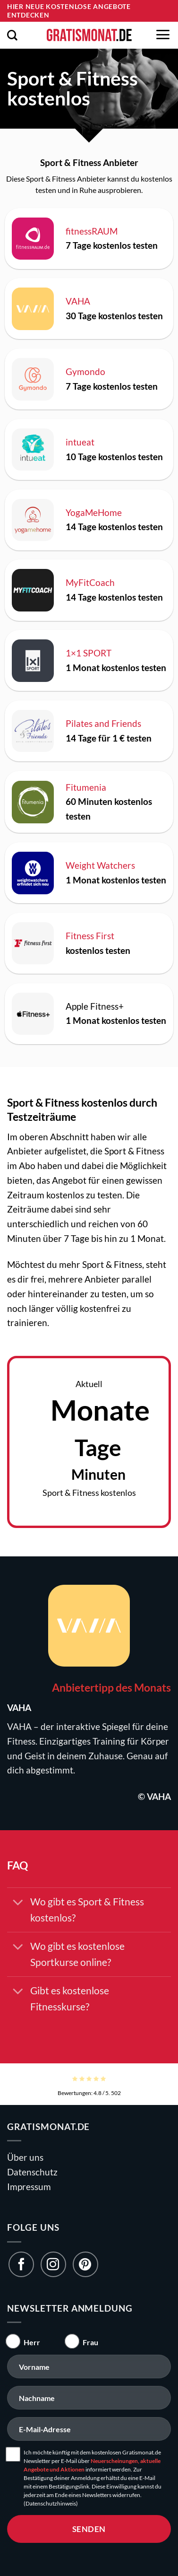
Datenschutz (32, 2171)
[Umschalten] (18, 1903)
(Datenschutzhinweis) (51, 2503)
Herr (32, 2342)
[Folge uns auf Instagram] (53, 2264)
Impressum (29, 2186)
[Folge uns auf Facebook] (21, 2264)
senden (89, 2529)
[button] (12, 35)
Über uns (25, 2157)
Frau (90, 2342)
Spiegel (116, 1726)
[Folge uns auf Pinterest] (85, 2264)
